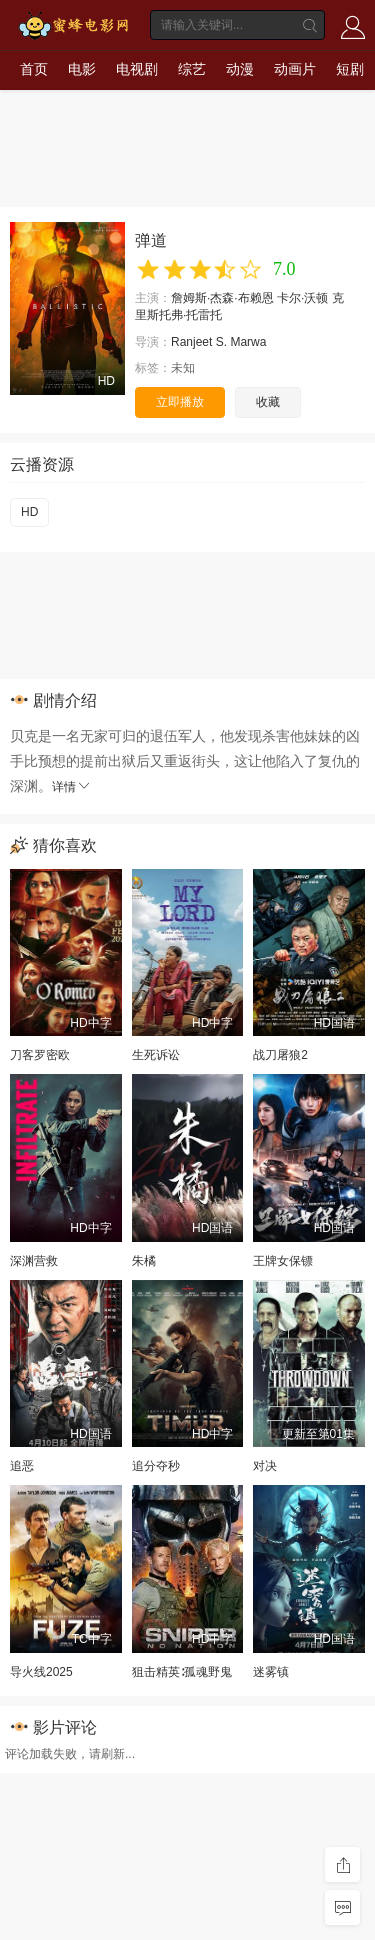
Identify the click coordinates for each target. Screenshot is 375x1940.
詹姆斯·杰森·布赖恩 (222, 298)
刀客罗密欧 (40, 1055)
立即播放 (180, 402)
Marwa (248, 342)
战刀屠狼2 (280, 1055)
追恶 (22, 1466)
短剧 (350, 69)
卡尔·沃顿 (302, 298)
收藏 (268, 402)
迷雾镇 (271, 1672)
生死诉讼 (156, 1055)
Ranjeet (191, 342)
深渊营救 (34, 1261)
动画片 (295, 69)
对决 (265, 1466)
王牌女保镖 (283, 1261)
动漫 (240, 69)
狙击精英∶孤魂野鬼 (182, 1672)
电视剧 (137, 69)
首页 (34, 69)
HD (29, 512)
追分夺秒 (156, 1466)
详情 (72, 787)
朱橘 (144, 1261)
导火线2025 (41, 1672)
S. (221, 342)
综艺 (192, 69)
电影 (82, 69)
